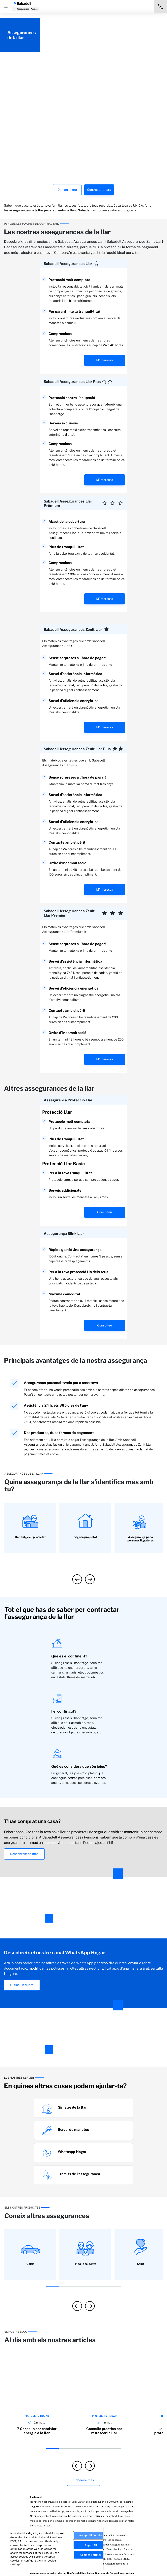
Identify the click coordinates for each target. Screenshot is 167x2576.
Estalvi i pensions (28, 2507)
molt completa (78, 166)
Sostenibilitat (99, 2484)
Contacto (128, 2495)
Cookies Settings (91, 2555)
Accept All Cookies (91, 2535)
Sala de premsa (100, 2489)
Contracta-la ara (99, 76)
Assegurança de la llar (31, 2484)
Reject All (91, 2545)
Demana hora (67, 76)
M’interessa (104, 247)
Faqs (125, 2484)
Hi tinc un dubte (22, 1872)
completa (71, 296)
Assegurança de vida (30, 2501)
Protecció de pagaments (32, 2524)
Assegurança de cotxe (31, 2495)
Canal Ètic (97, 2512)
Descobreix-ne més (24, 1740)
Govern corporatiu (102, 2495)
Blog (125, 2489)
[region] (54, 2548)
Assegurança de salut (31, 2489)
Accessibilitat (114, 2553)
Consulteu (104, 1099)
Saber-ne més (83, 2332)
